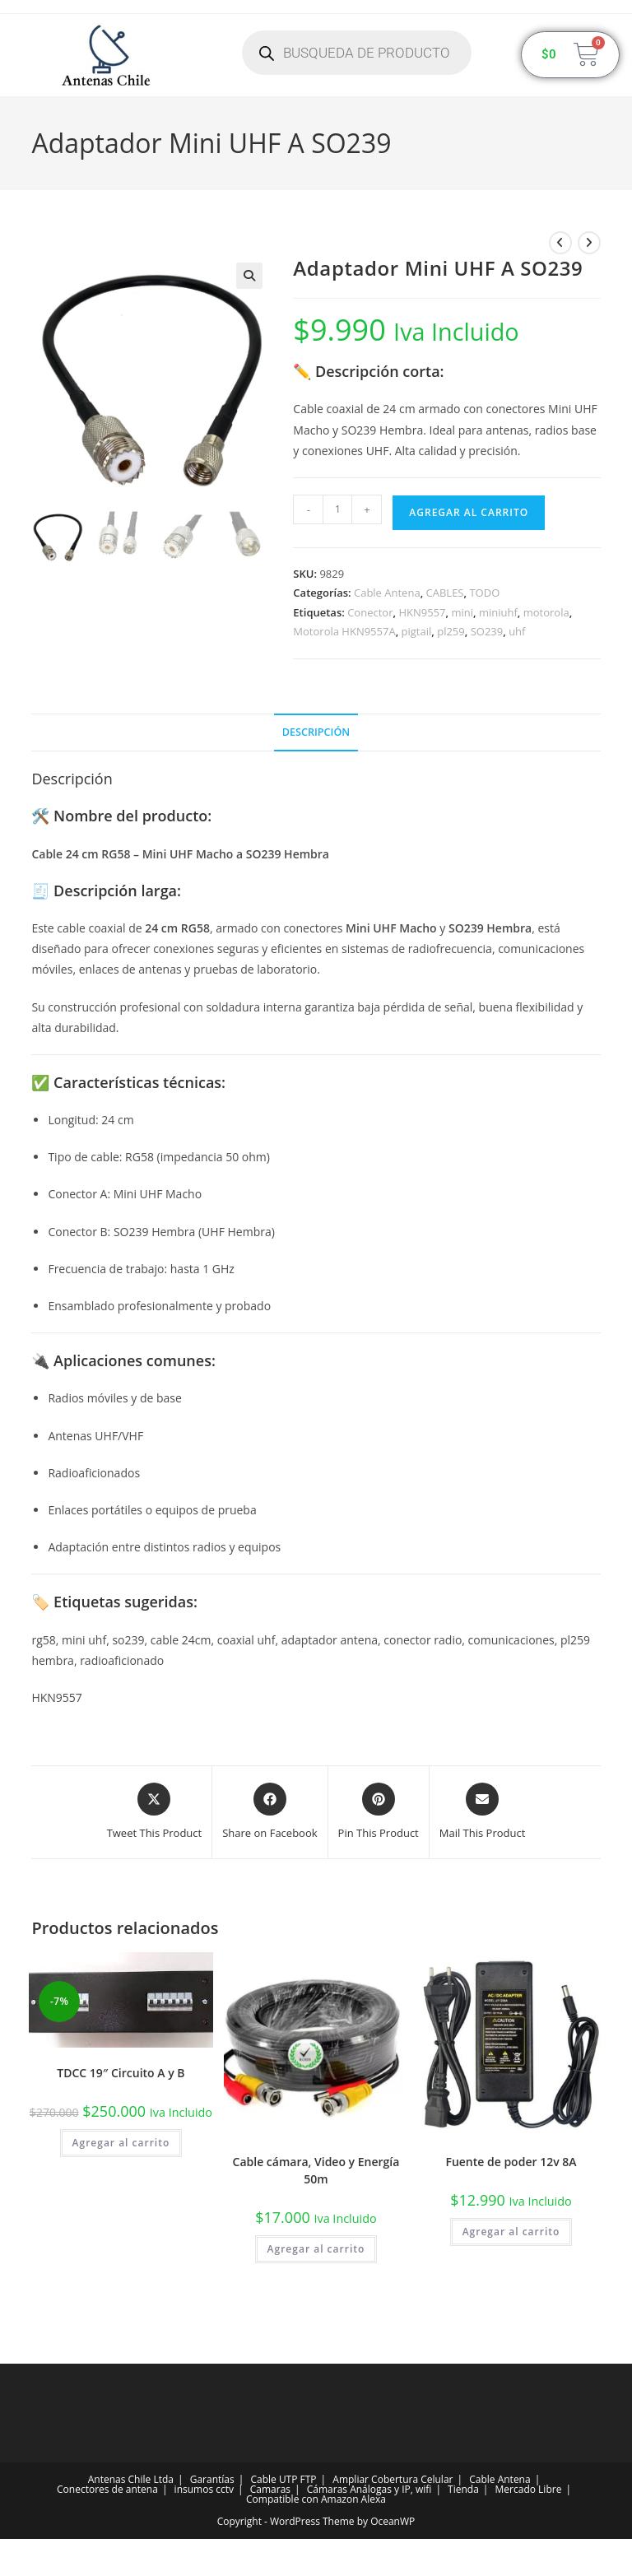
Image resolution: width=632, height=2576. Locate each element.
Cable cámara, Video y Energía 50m (316, 2170)
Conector (370, 612)
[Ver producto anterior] (560, 242)
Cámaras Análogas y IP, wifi (369, 2489)
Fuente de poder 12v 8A (510, 2161)
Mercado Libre (528, 2489)
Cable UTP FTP (283, 2479)
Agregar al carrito (468, 512)
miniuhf (498, 612)
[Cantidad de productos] (337, 509)
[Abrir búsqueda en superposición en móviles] (357, 52)
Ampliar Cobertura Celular (392, 2479)
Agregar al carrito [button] (121, 2143)
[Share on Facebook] (269, 1812)
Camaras (270, 2489)
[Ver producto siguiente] (589, 242)
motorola (546, 612)
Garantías (212, 2479)
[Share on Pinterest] (378, 1812)
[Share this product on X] (154, 1812)
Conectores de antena (107, 2489)
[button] (249, 276)
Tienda (463, 2489)
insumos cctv (204, 2489)
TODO (484, 592)
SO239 (487, 631)
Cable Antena (387, 592)
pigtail (417, 631)
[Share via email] (482, 1812)
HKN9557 (421, 612)
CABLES (445, 592)
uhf (517, 631)
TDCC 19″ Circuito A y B (120, 2073)
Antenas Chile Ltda (131, 2479)
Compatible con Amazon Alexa (316, 2499)
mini (462, 612)
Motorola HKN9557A (344, 631)
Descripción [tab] (316, 732)
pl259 (451, 631)
